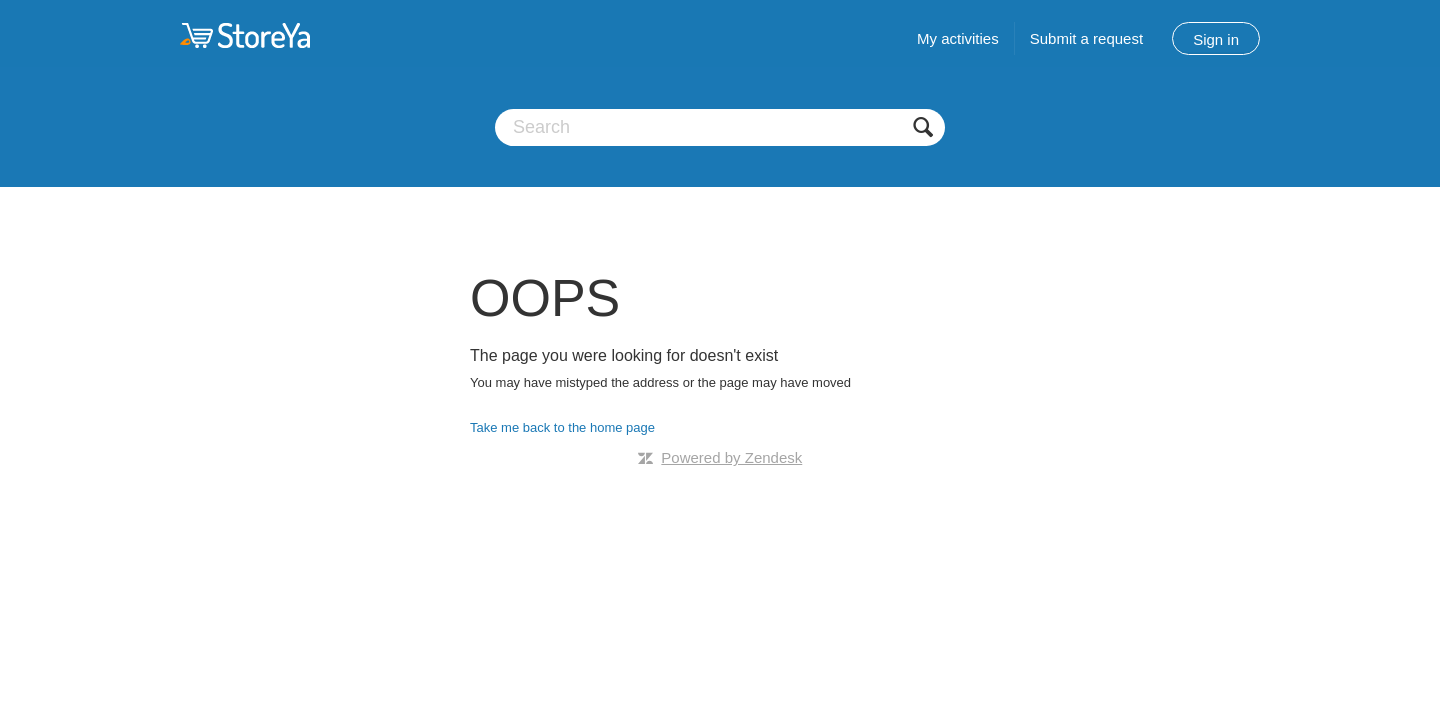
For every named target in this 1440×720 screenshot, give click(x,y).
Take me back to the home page (562, 427)
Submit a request (1086, 38)
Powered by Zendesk (731, 457)
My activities (958, 38)
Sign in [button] (1216, 39)
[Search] (720, 127)
